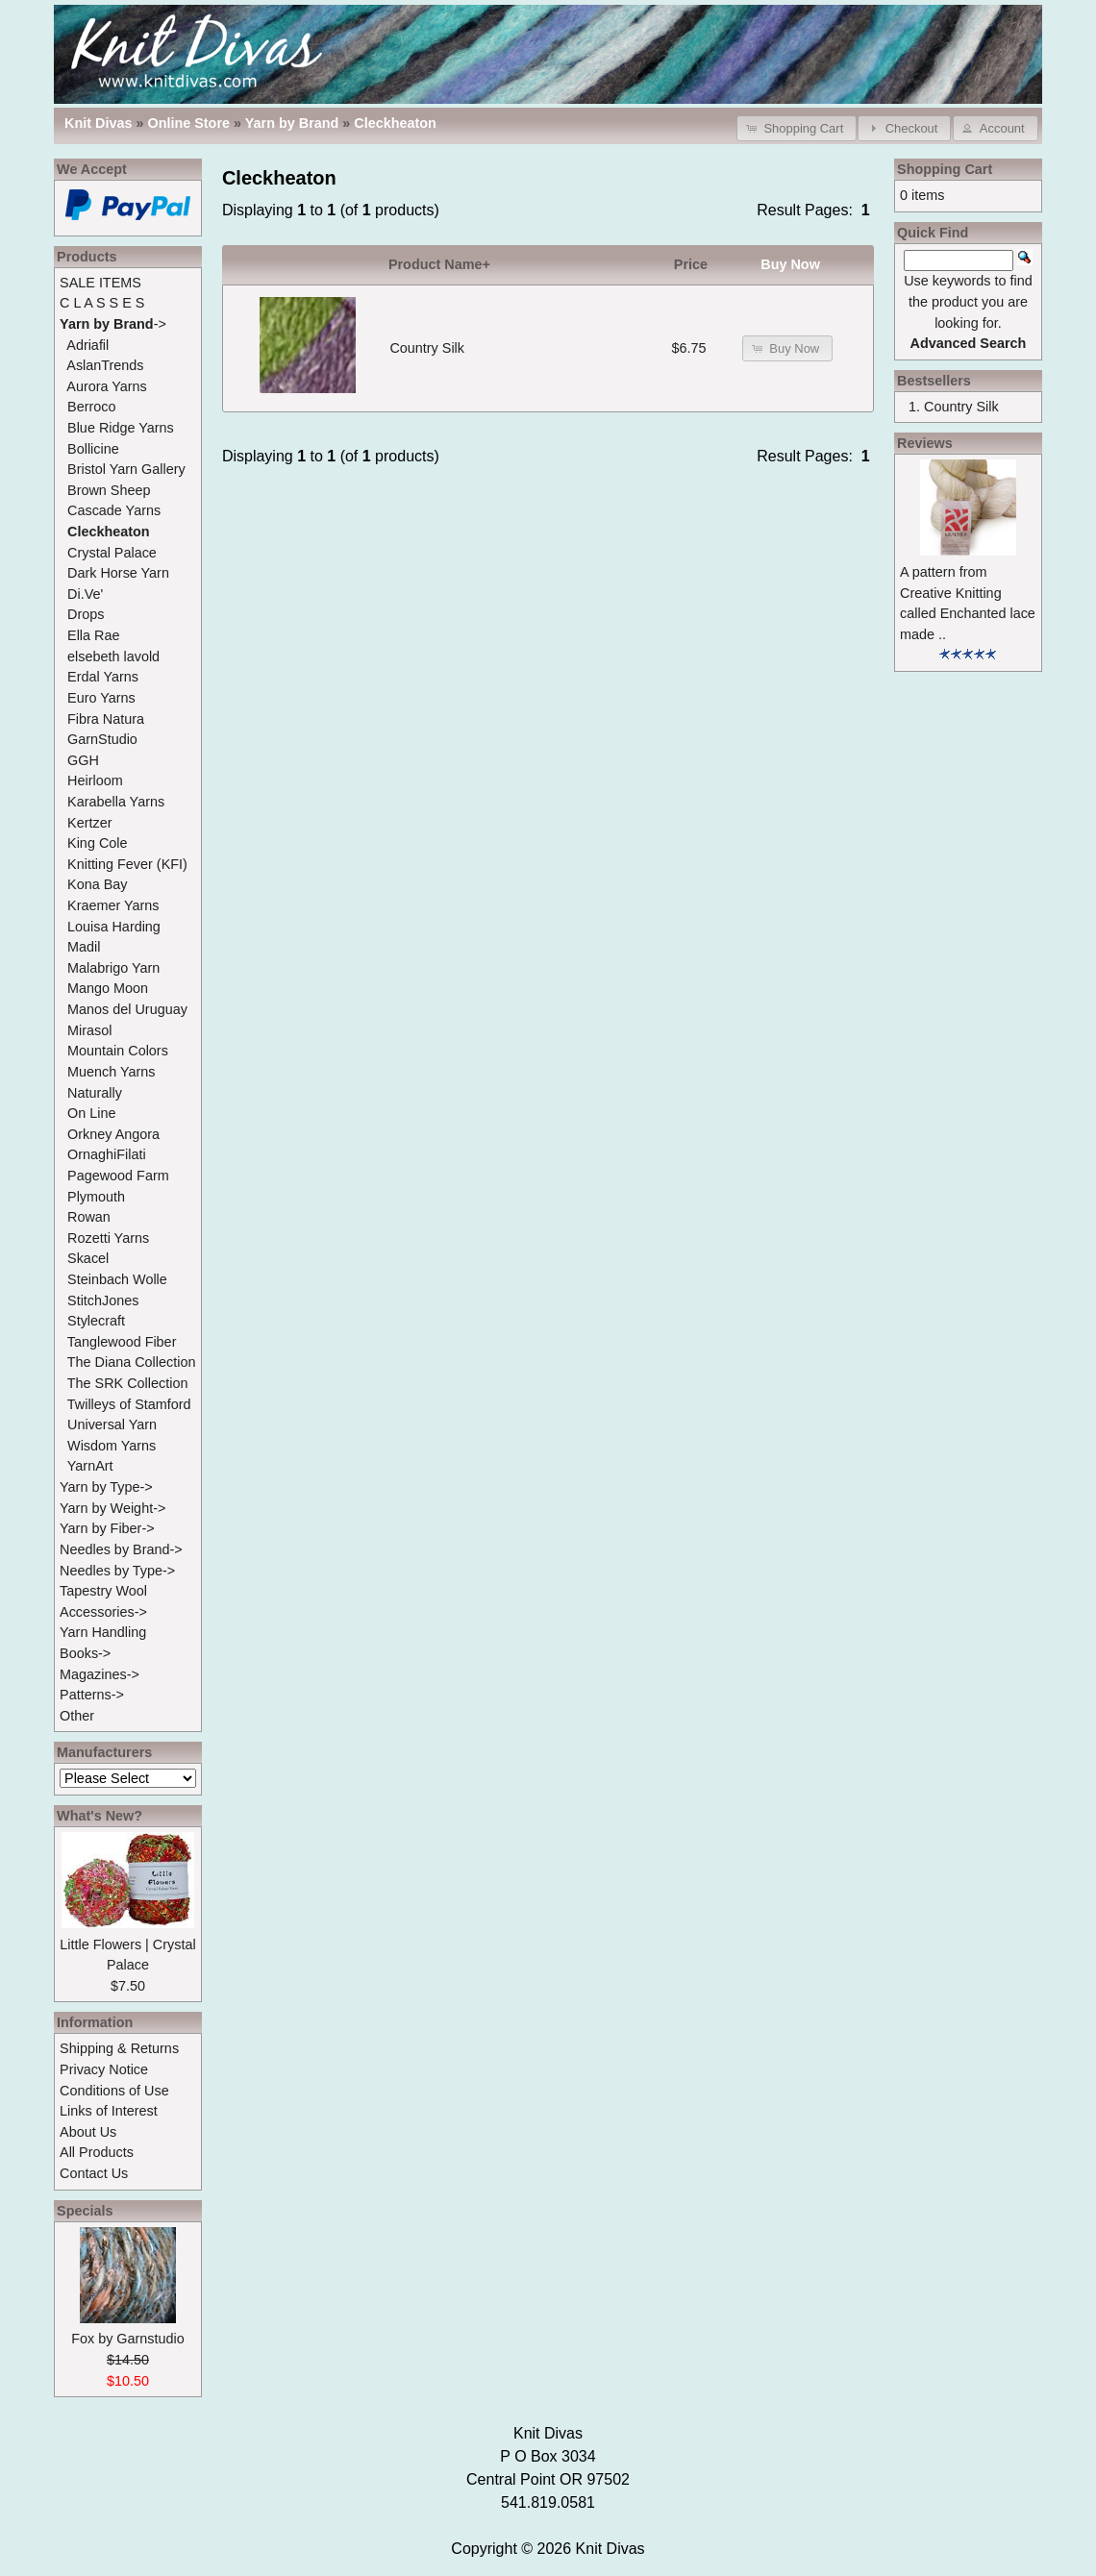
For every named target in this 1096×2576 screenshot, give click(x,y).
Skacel (88, 1258)
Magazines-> (99, 1674)
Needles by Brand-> (121, 1549)
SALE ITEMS (100, 282)
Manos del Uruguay (127, 1009)
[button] (796, 128)
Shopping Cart (944, 169)
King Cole (97, 843)
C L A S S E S (102, 302)
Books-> (85, 1653)
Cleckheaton (395, 123)
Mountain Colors (117, 1050)
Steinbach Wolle (117, 1279)
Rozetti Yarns (108, 1238)
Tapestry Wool (103, 1590)
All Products (97, 2152)
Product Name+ (439, 264)
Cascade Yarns (114, 510)
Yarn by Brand (292, 123)
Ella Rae (93, 635)
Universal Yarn (112, 1424)
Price (691, 264)
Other (77, 1715)
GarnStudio (102, 739)
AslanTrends (104, 365)
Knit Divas (610, 2548)
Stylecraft (96, 1320)
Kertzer (89, 822)
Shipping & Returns (119, 2048)
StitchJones (102, 1300)
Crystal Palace (112, 552)
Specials (84, 2210)
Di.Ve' (85, 594)
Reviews (925, 443)
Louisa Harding (114, 926)
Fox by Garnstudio (128, 2338)
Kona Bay (97, 884)
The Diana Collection (131, 1362)
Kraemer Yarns (113, 905)
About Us (88, 2132)
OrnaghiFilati (106, 1154)
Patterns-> (92, 1694)
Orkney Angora (113, 1134)
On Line (91, 1113)
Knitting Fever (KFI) (127, 864)
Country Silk (426, 348)
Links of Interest (109, 2110)
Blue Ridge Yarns (120, 427)
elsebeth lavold (113, 656)
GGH (83, 760)
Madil (83, 946)
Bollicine (93, 449)
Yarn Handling (103, 1632)
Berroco (91, 406)
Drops (85, 614)
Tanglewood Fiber (122, 1342)
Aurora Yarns (106, 386)
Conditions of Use (114, 2090)
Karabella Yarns (115, 801)
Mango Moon (107, 988)
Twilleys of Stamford (129, 1404)
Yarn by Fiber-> (107, 1528)
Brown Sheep (108, 490)
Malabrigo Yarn (113, 968)
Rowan (89, 1217)
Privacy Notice (104, 2069)
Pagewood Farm (118, 1175)
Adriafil (87, 345)
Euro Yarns (101, 698)
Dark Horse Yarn (118, 573)
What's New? (99, 1815)
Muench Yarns (111, 1071)
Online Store (188, 123)
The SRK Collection (127, 1383)
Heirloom (95, 780)
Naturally (94, 1093)
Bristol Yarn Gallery (126, 469)
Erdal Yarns (102, 676)
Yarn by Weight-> (112, 1508)
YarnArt (90, 1466)
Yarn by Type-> (106, 1487)
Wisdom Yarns (111, 1445)
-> (113, 324)
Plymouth (96, 1196)
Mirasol (89, 1030)
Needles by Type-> (117, 1570)
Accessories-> (103, 1612)
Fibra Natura (105, 719)
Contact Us (94, 2173)
